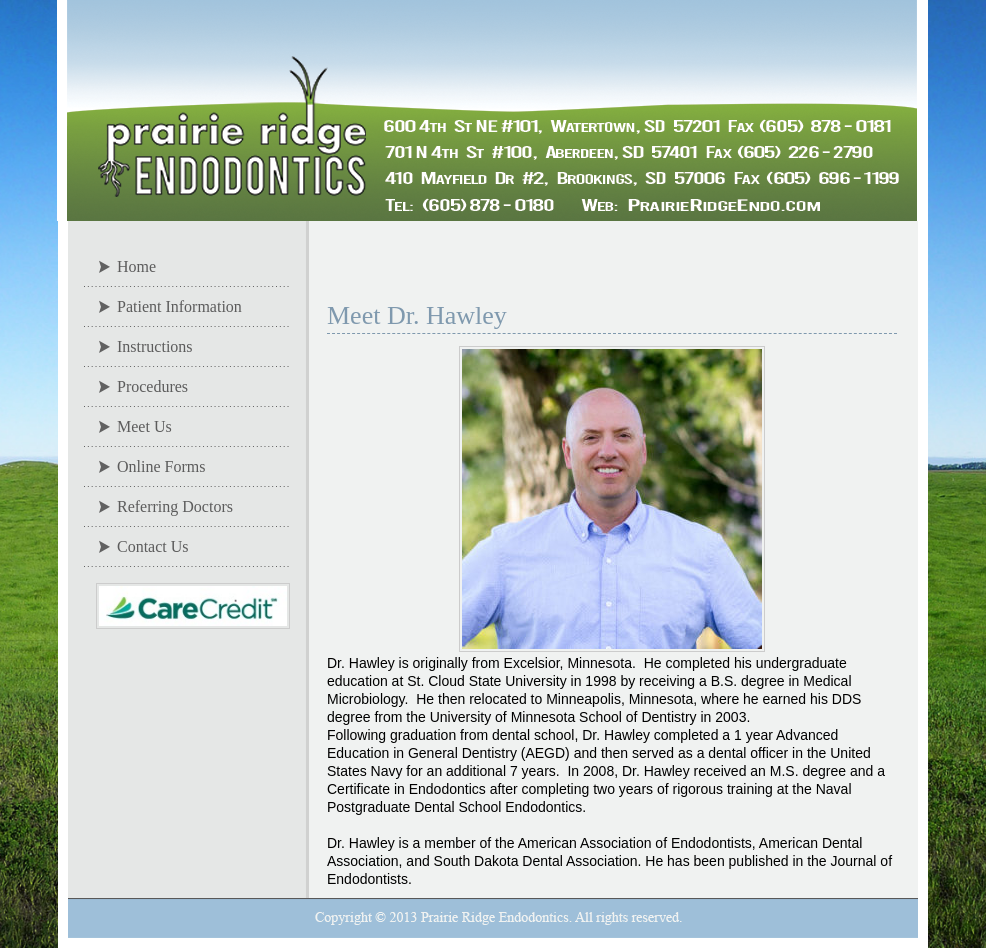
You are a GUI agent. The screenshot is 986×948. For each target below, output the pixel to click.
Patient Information (179, 306)
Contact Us (153, 546)
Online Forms (161, 466)
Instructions (155, 346)
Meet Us (144, 426)
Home (136, 266)
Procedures (152, 386)
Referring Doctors (175, 506)
